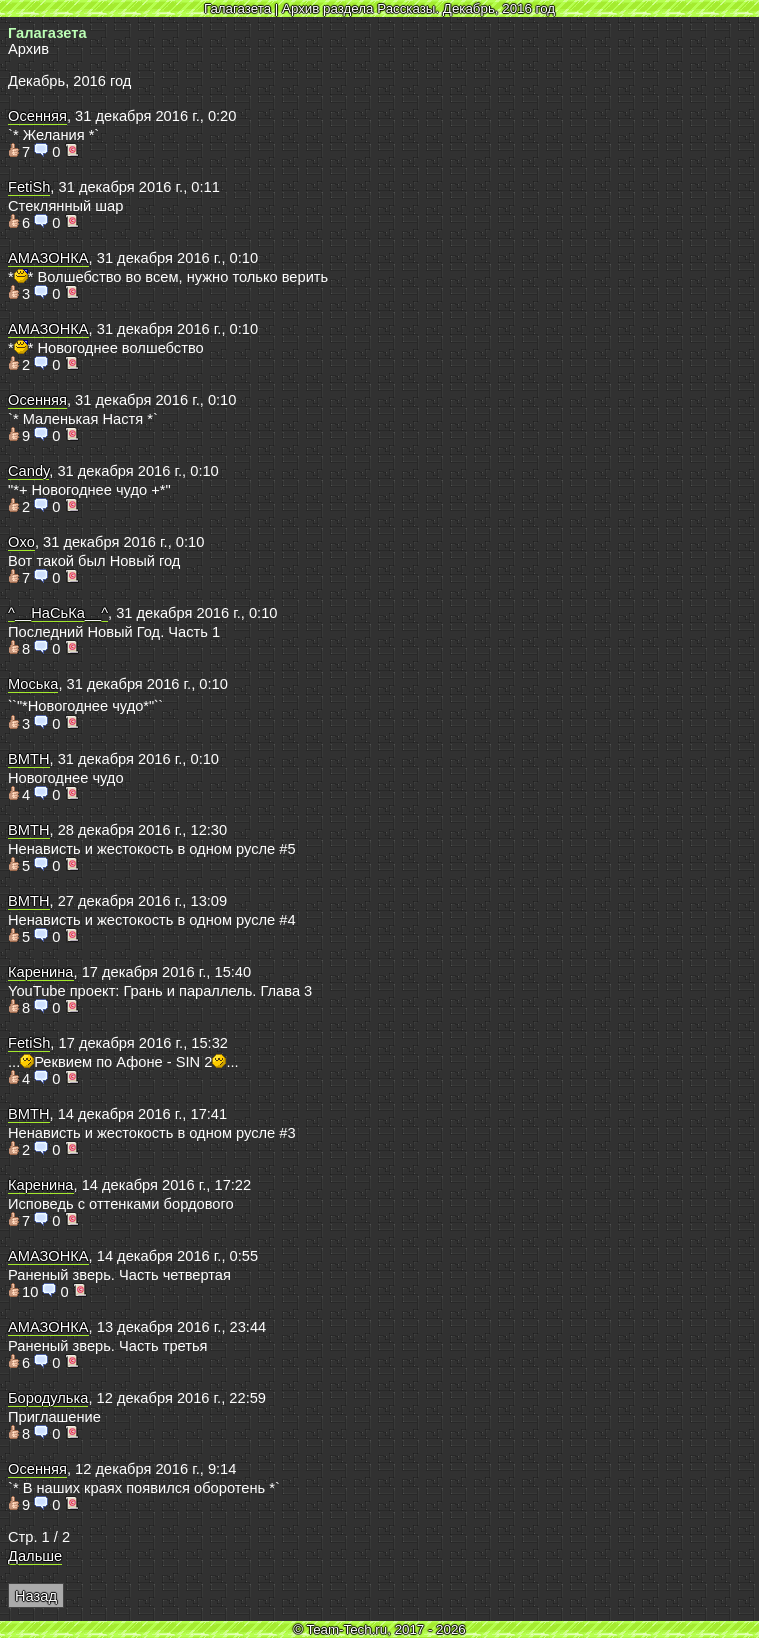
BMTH (29, 759)
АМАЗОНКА (48, 258)
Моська (33, 684)
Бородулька (48, 1398)
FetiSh (29, 187)
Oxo (21, 542)
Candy (28, 471)
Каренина (41, 972)
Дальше (35, 1556)
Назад (36, 1596)
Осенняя (37, 116)
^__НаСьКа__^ (58, 613)
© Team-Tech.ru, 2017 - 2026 (379, 1629)
